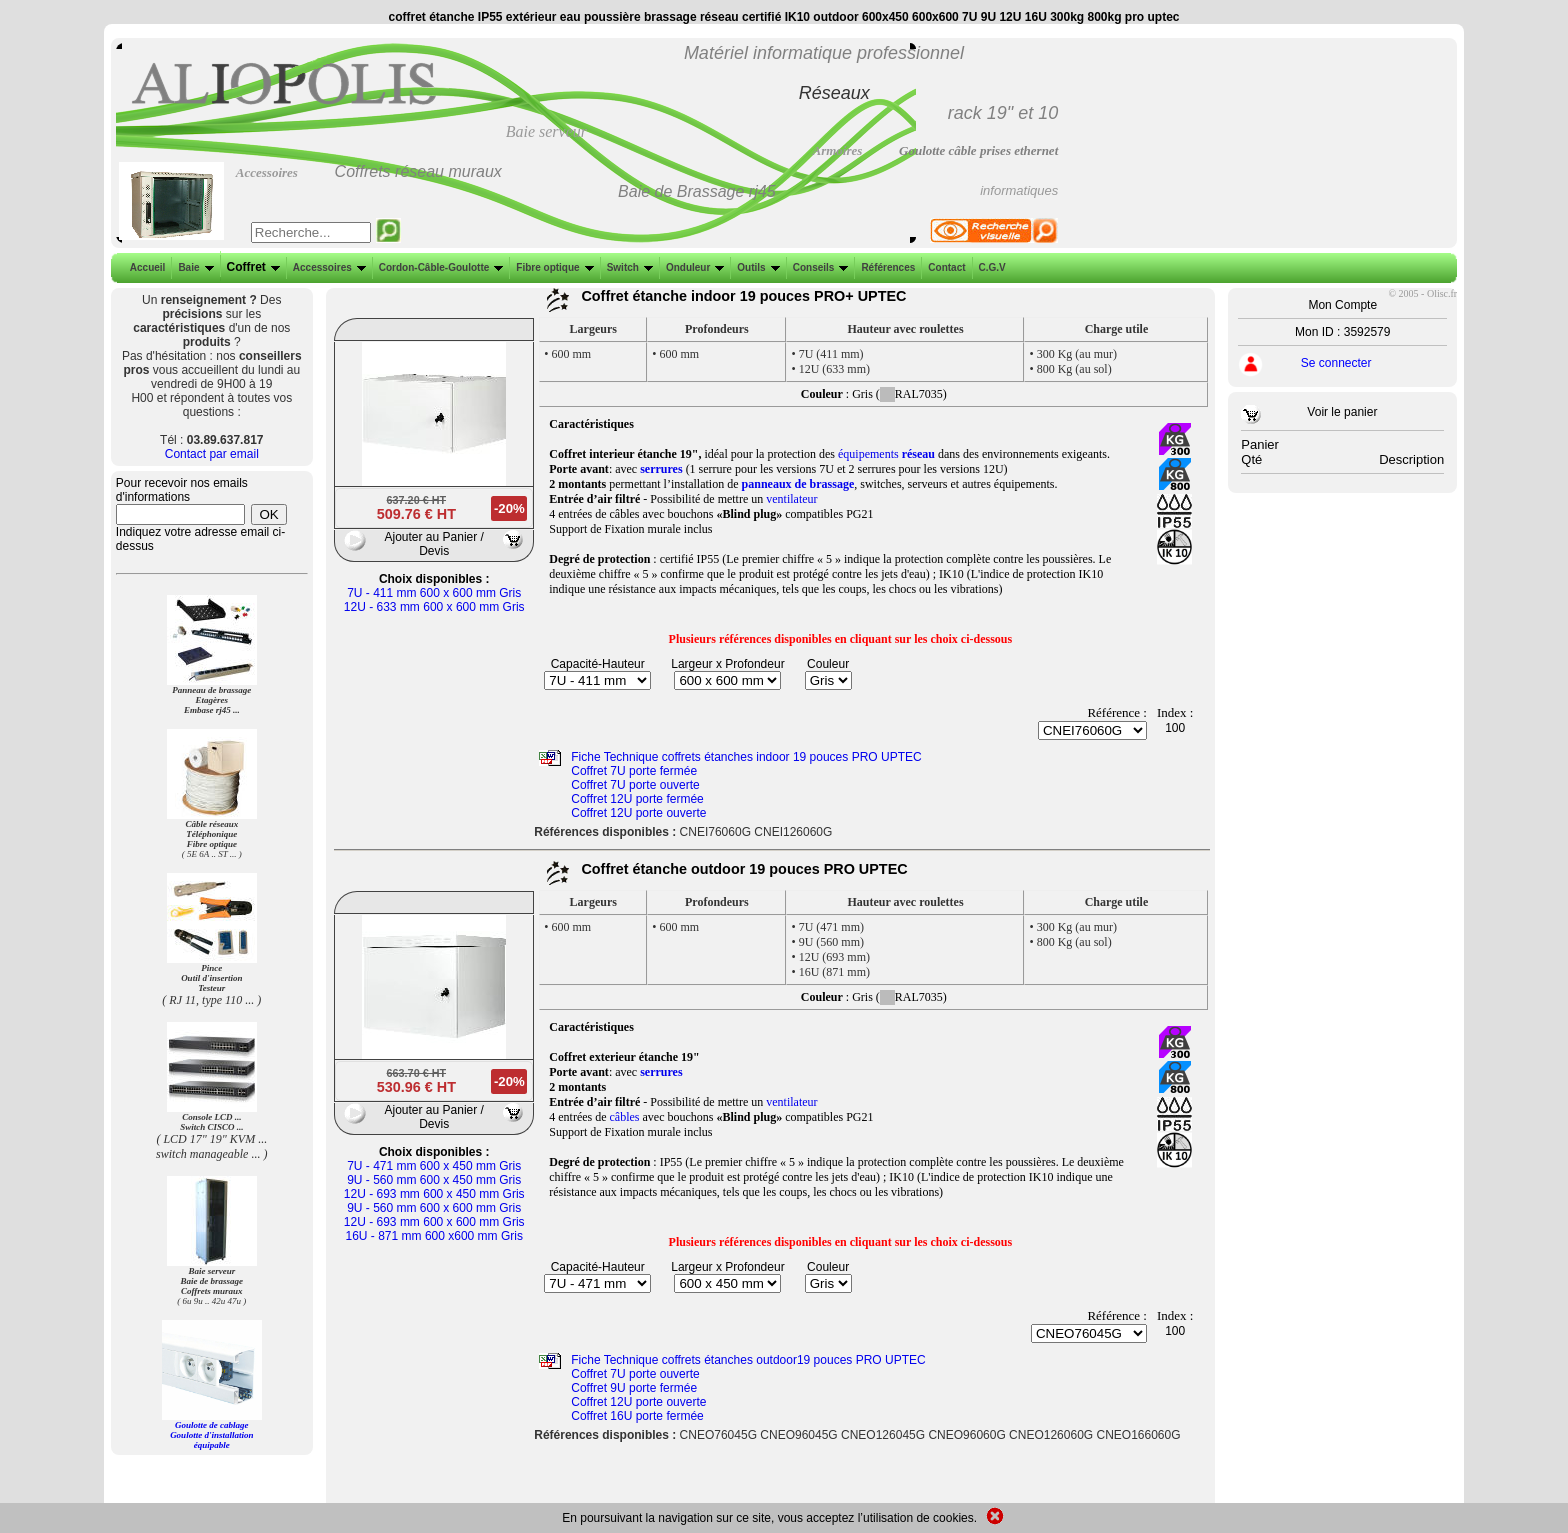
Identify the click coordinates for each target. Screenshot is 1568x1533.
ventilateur (791, 499)
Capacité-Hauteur (598, 664)
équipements (886, 454)
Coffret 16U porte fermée (637, 1416)
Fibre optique (552, 267)
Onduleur (693, 267)
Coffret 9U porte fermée (634, 1388)
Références (886, 267)
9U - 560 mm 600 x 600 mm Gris (434, 1208)
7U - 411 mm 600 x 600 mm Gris (434, 593)
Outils (756, 267)
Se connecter (1336, 363)
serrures (661, 469)
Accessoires (327, 267)
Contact (944, 267)
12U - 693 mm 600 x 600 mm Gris (434, 1222)
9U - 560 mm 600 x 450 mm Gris (434, 1180)
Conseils (819, 267)
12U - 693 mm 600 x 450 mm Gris (434, 1194)
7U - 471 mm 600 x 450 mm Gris (434, 1166)
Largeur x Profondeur (727, 664)
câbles (625, 1117)
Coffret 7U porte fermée (634, 771)
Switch (628, 267)
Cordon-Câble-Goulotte (439, 267)
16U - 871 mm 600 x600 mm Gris (434, 1236)
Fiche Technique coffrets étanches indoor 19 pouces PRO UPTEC (746, 757)
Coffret (251, 267)
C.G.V (990, 267)
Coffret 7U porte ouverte (635, 785)
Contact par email (212, 454)
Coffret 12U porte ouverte (638, 813)
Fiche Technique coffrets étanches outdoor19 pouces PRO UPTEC (748, 1360)
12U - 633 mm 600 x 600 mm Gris (434, 607)
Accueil (148, 267)
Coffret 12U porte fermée (637, 799)
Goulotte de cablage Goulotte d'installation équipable (211, 1435)
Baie (193, 267)
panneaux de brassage (798, 484)
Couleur (828, 664)
